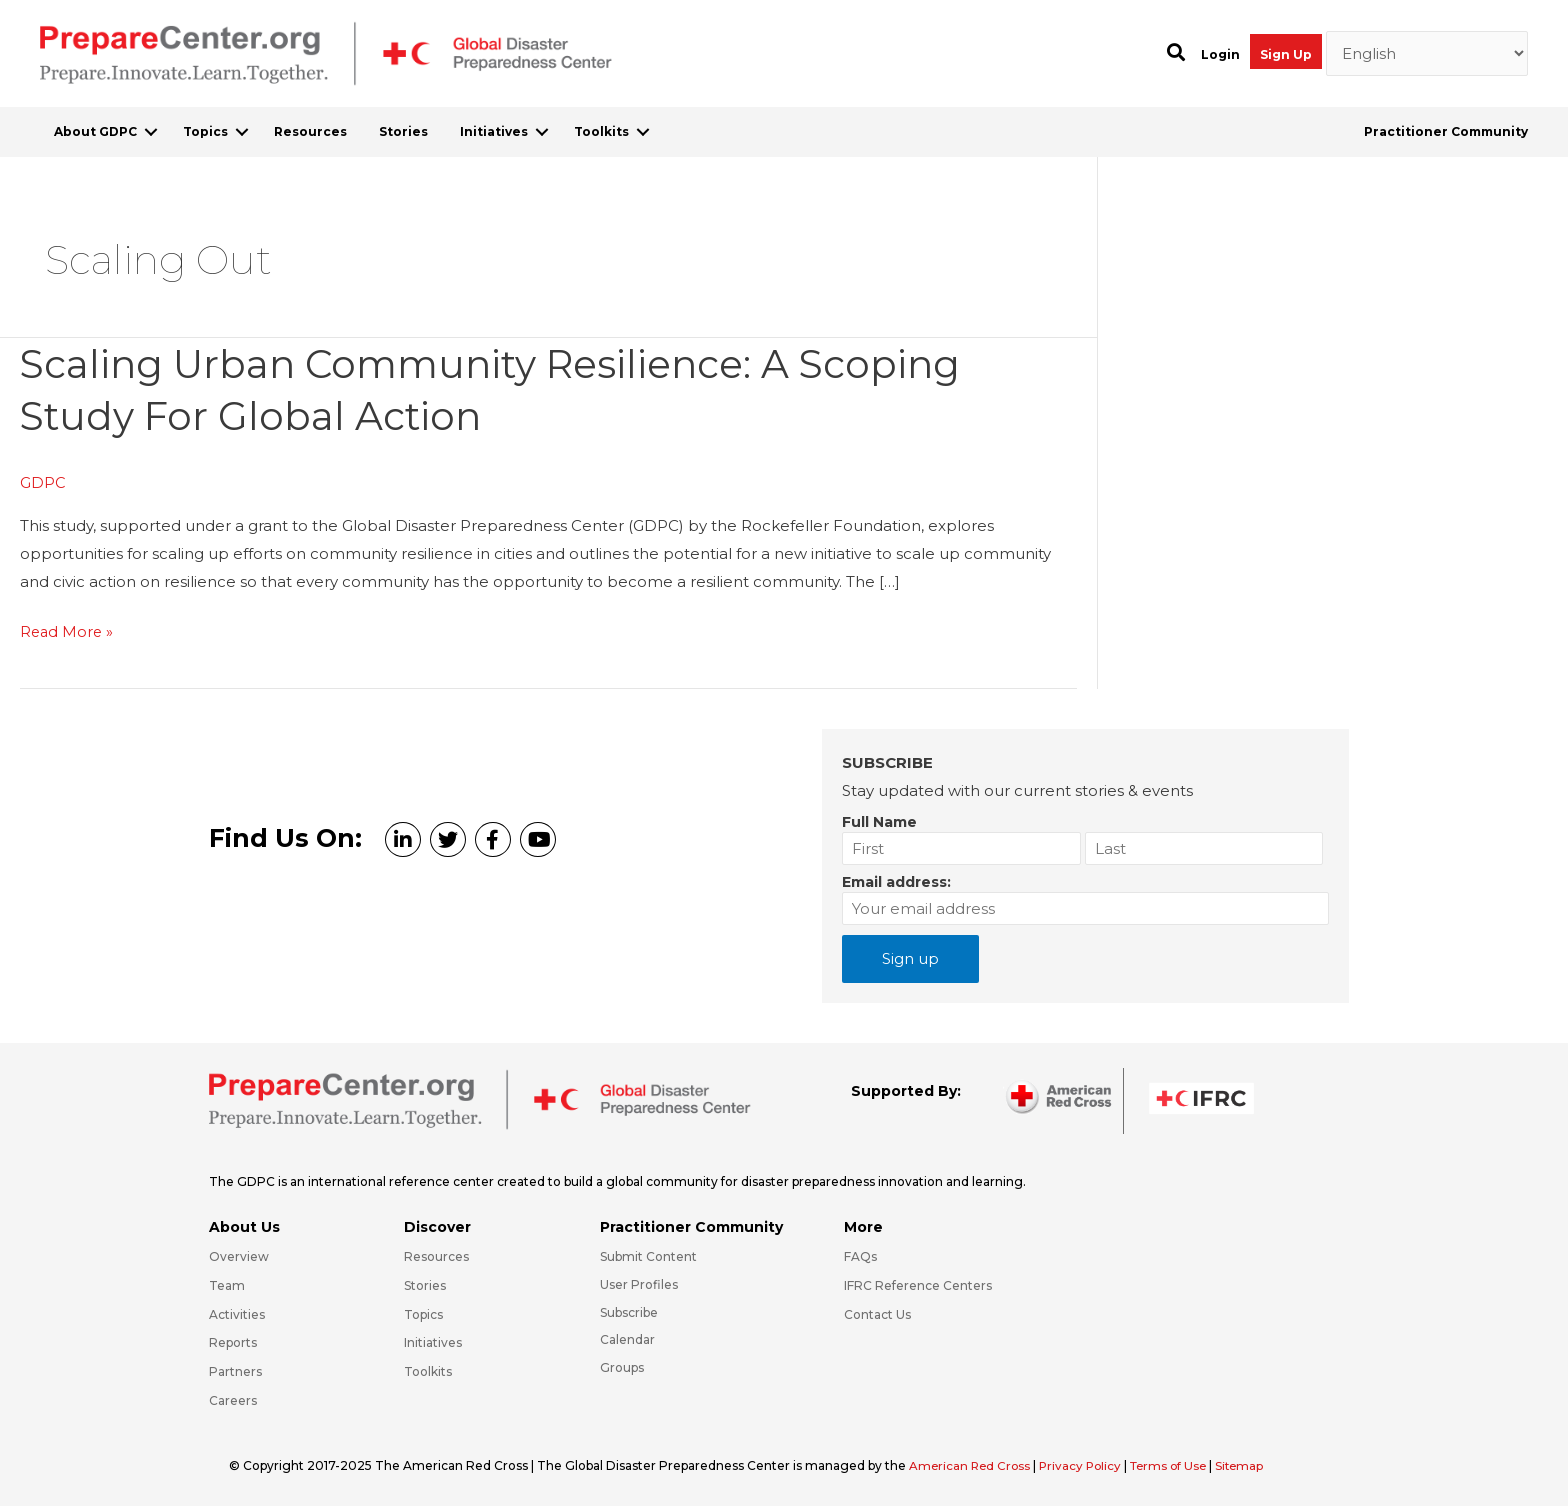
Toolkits (601, 131)
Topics (205, 131)
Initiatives (494, 131)
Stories (403, 131)
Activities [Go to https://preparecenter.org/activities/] (237, 1313)
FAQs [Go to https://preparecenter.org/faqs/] (860, 1255)
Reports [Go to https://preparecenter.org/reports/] (233, 1342)
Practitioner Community (1446, 131)
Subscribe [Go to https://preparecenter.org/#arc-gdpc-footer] (629, 1311)
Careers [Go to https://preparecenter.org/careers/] (233, 1400)
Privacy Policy (1087, 1464)
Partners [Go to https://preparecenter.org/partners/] (235, 1371)
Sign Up (1286, 54)
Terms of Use (1177, 1464)
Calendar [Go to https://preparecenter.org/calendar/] (627, 1339)
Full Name (879, 821)
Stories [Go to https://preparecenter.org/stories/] (425, 1284)
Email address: (896, 881)
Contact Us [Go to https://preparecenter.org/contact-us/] (877, 1313)
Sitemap (1252, 1464)
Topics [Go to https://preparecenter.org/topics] (423, 1313)
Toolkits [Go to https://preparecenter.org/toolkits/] (428, 1371)
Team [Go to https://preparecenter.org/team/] (227, 1284)
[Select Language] (1427, 54)
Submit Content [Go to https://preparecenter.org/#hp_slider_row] (648, 1255)
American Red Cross (973, 1464)
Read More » (68, 632)
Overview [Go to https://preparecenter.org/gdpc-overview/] (239, 1255)
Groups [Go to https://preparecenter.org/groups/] (622, 1367)
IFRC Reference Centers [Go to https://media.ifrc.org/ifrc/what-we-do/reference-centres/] (918, 1284)
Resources (310, 131)
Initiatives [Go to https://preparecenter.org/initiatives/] (433, 1342)
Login (1220, 54)
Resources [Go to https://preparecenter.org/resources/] (436, 1255)
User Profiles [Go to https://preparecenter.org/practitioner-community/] (639, 1283)
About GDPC (95, 131)
